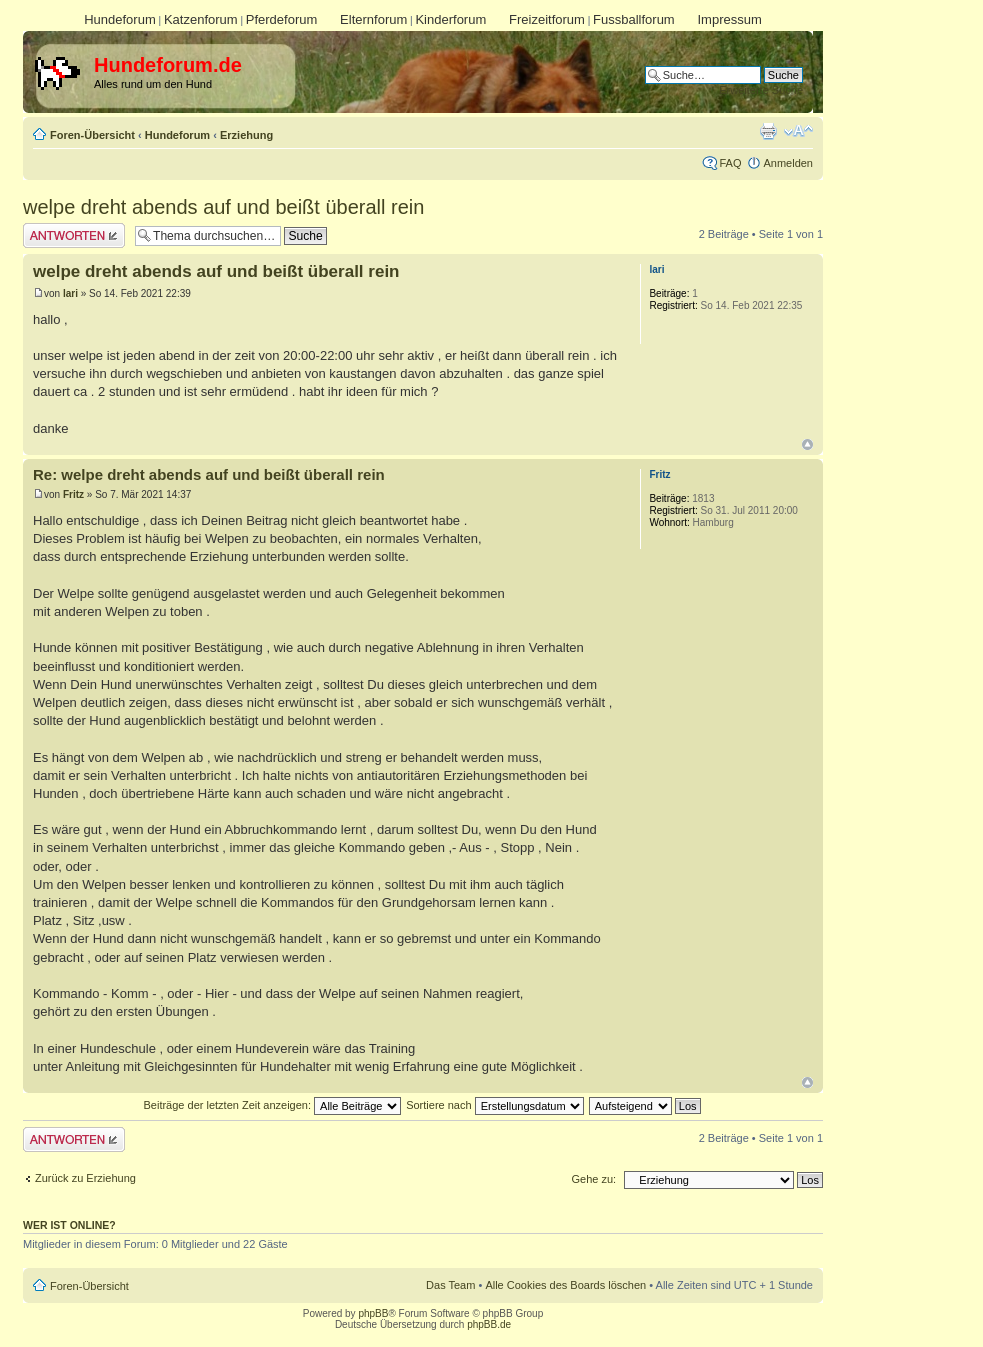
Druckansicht (768, 131)
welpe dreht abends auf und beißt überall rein (223, 207)
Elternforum (373, 19)
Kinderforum (450, 19)
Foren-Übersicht (92, 135)
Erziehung (246, 135)
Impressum (729, 19)
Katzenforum (201, 19)
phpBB (373, 1313)
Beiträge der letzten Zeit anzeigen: (272, 1105)
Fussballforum (634, 19)
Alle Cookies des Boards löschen (565, 1285)
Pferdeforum (282, 19)
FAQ (730, 163)
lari (70, 293)
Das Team (450, 1285)
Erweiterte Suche (761, 90)
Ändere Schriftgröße (798, 131)
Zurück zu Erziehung (85, 1178)
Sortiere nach (494, 1105)
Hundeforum (120, 19)
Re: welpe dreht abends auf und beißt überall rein (209, 474)
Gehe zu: (593, 1179)
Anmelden (788, 163)
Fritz (73, 494)
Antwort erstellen (74, 235)
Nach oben (807, 444)
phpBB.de (489, 1324)
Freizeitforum (547, 19)
